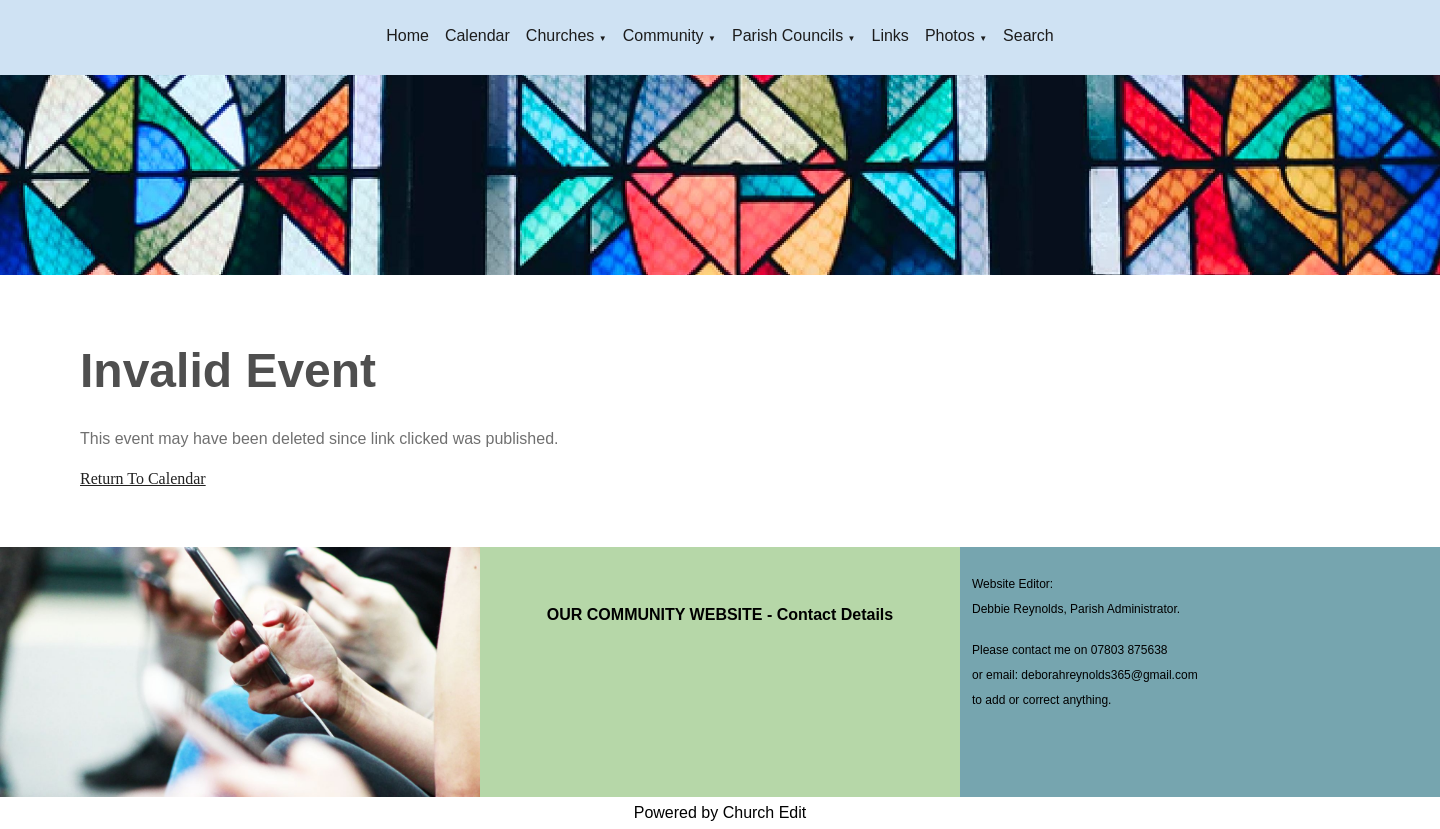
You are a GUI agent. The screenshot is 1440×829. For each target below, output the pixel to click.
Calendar (477, 35)
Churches (560, 35)
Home (407, 35)
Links (890, 35)
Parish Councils (787, 35)
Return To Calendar (143, 478)
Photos (950, 35)
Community (663, 35)
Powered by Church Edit (720, 812)
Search (1028, 35)
